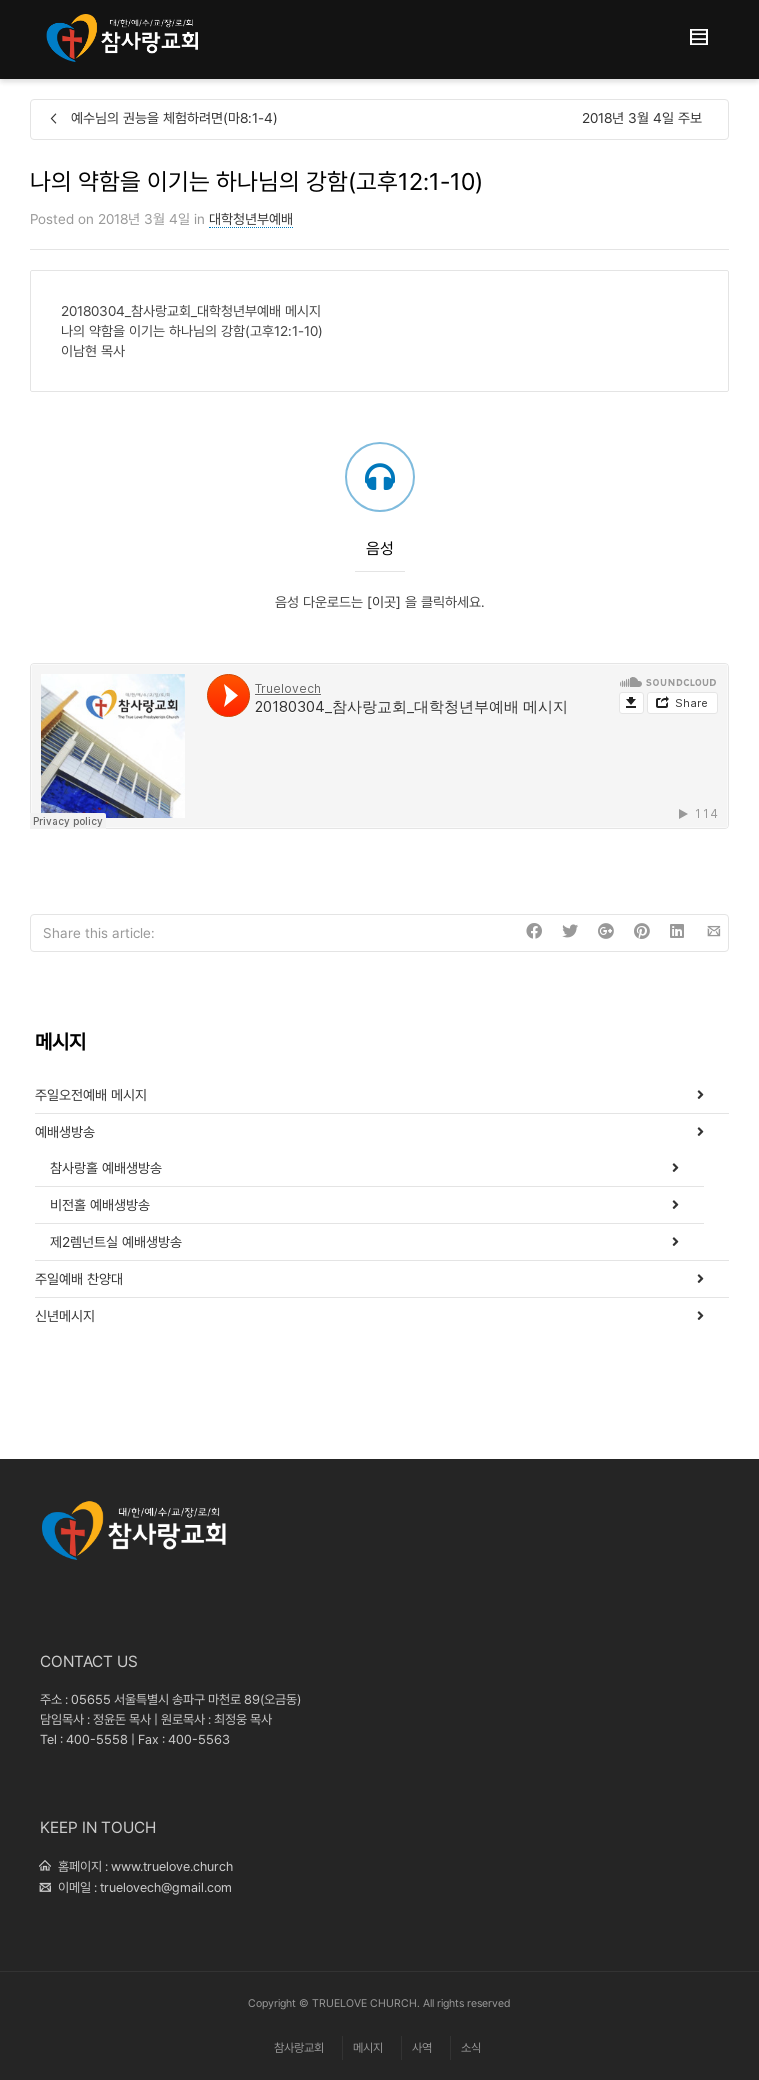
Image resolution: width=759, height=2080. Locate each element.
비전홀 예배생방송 (100, 1205)
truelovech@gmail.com (166, 1887)
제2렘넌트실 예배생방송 (116, 1242)
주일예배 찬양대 (79, 1279)
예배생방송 (65, 1132)
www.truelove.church (172, 1866)
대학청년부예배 (251, 219)
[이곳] (384, 602)
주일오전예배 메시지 (91, 1095)
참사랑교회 (299, 2048)
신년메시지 (65, 1316)
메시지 (368, 2048)
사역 (422, 2048)
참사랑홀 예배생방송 (106, 1168)
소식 (471, 2048)
